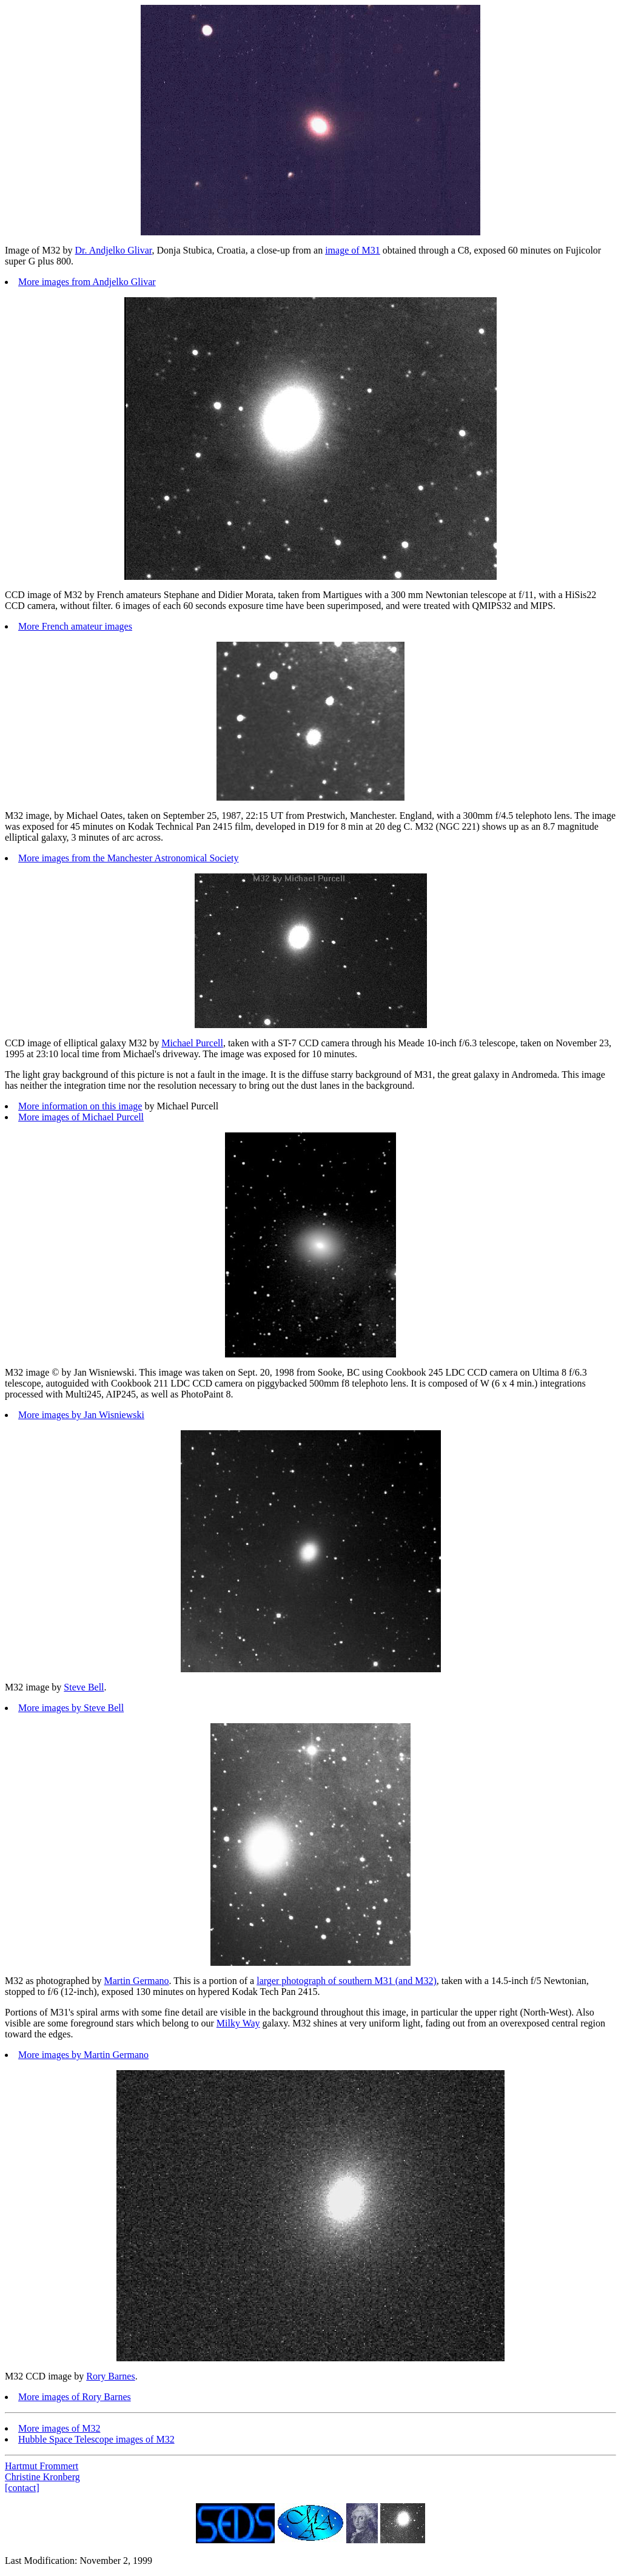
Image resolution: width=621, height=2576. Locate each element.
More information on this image (80, 1106)
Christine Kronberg (42, 2477)
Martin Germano (136, 1981)
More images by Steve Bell (71, 1708)
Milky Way (238, 2023)
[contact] (22, 2488)
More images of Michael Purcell (81, 1117)
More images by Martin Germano (83, 2055)
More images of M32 (59, 2428)
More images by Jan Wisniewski (81, 1415)
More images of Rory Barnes (74, 2397)
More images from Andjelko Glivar (87, 282)
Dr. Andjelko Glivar (113, 250)
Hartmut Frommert (41, 2466)
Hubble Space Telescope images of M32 (96, 2439)
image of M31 (352, 250)
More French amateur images (75, 626)
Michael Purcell (192, 1043)
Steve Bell (84, 1687)
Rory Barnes (110, 2376)
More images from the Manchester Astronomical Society (128, 858)
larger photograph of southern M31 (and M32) (347, 1981)
